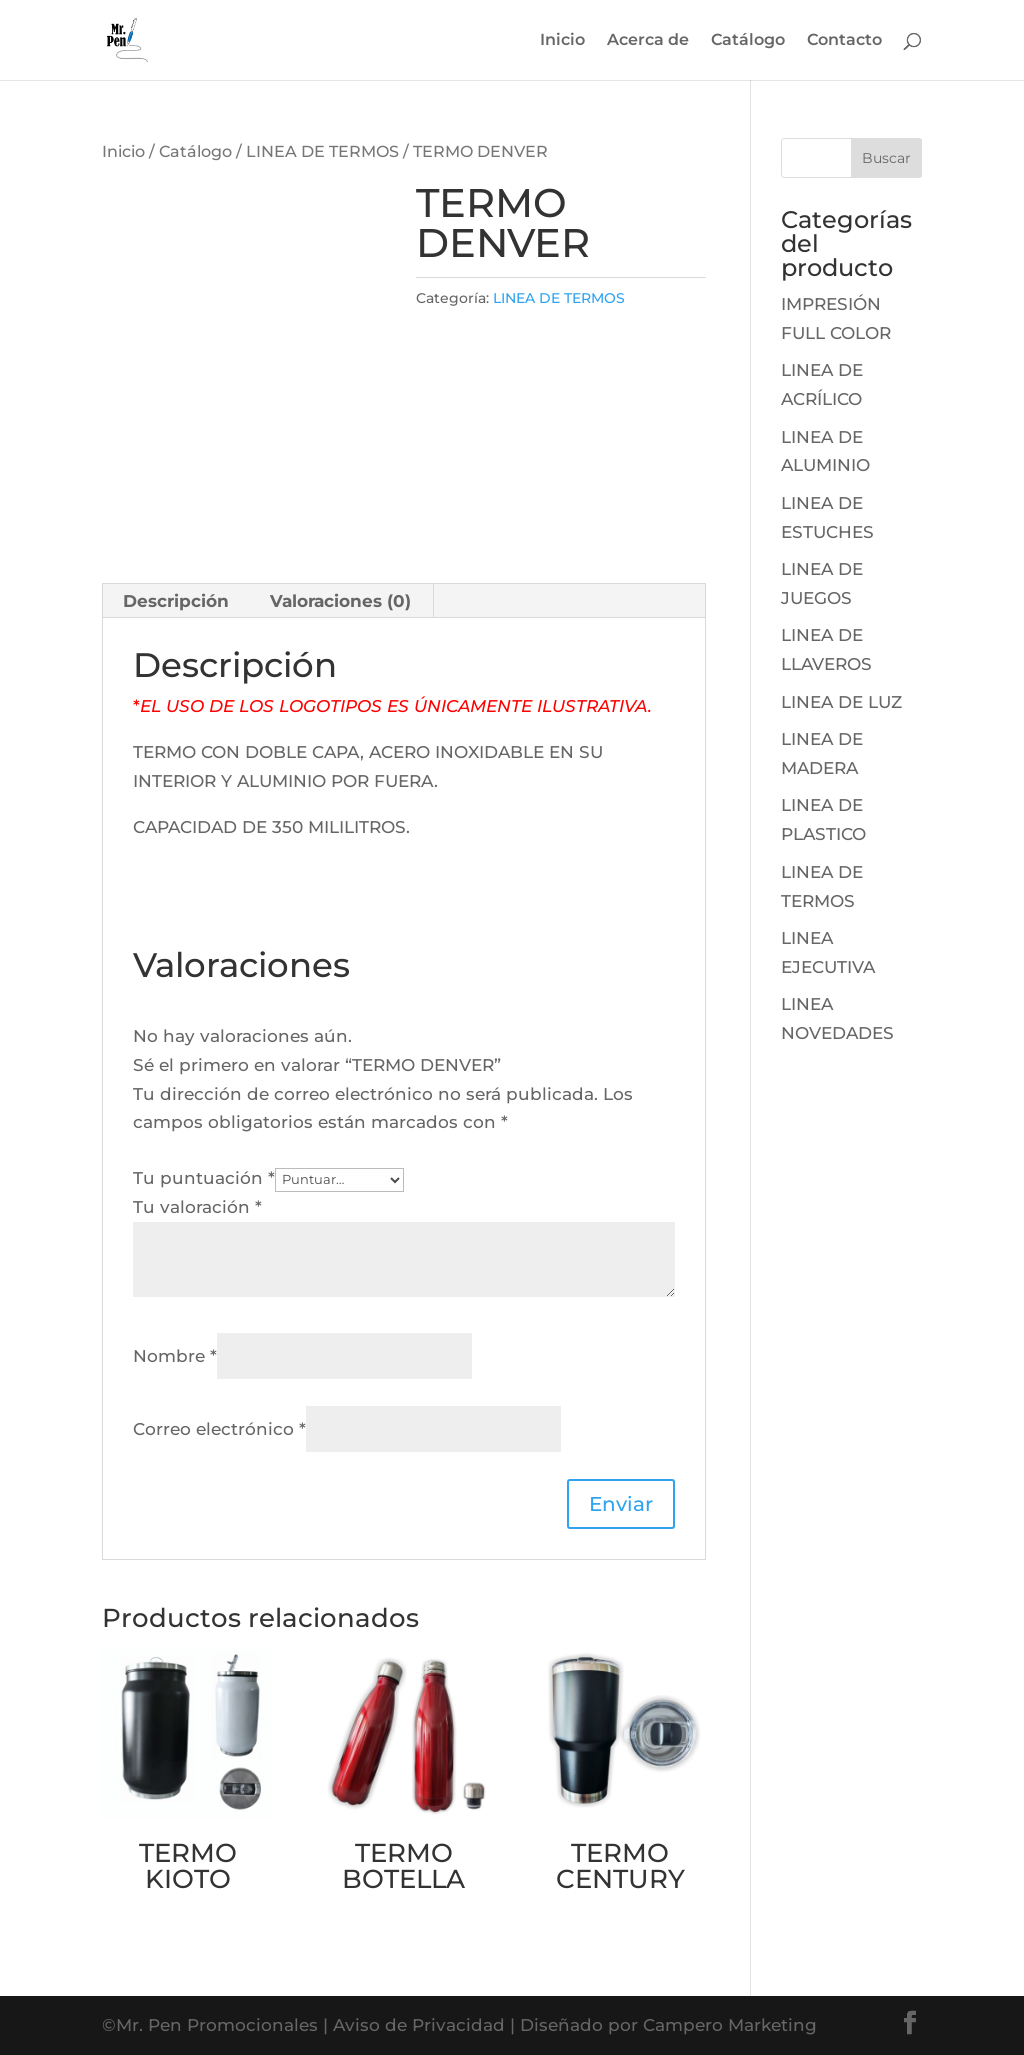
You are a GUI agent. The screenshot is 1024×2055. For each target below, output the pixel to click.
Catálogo (748, 41)
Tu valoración (197, 1207)
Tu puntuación (204, 1178)
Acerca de (648, 41)
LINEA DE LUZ (841, 702)
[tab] (176, 601)
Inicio (562, 41)
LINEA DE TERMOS (322, 151)
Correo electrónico (219, 1429)
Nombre (175, 1356)
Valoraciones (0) (340, 601)
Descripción (176, 601)
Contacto (844, 41)
